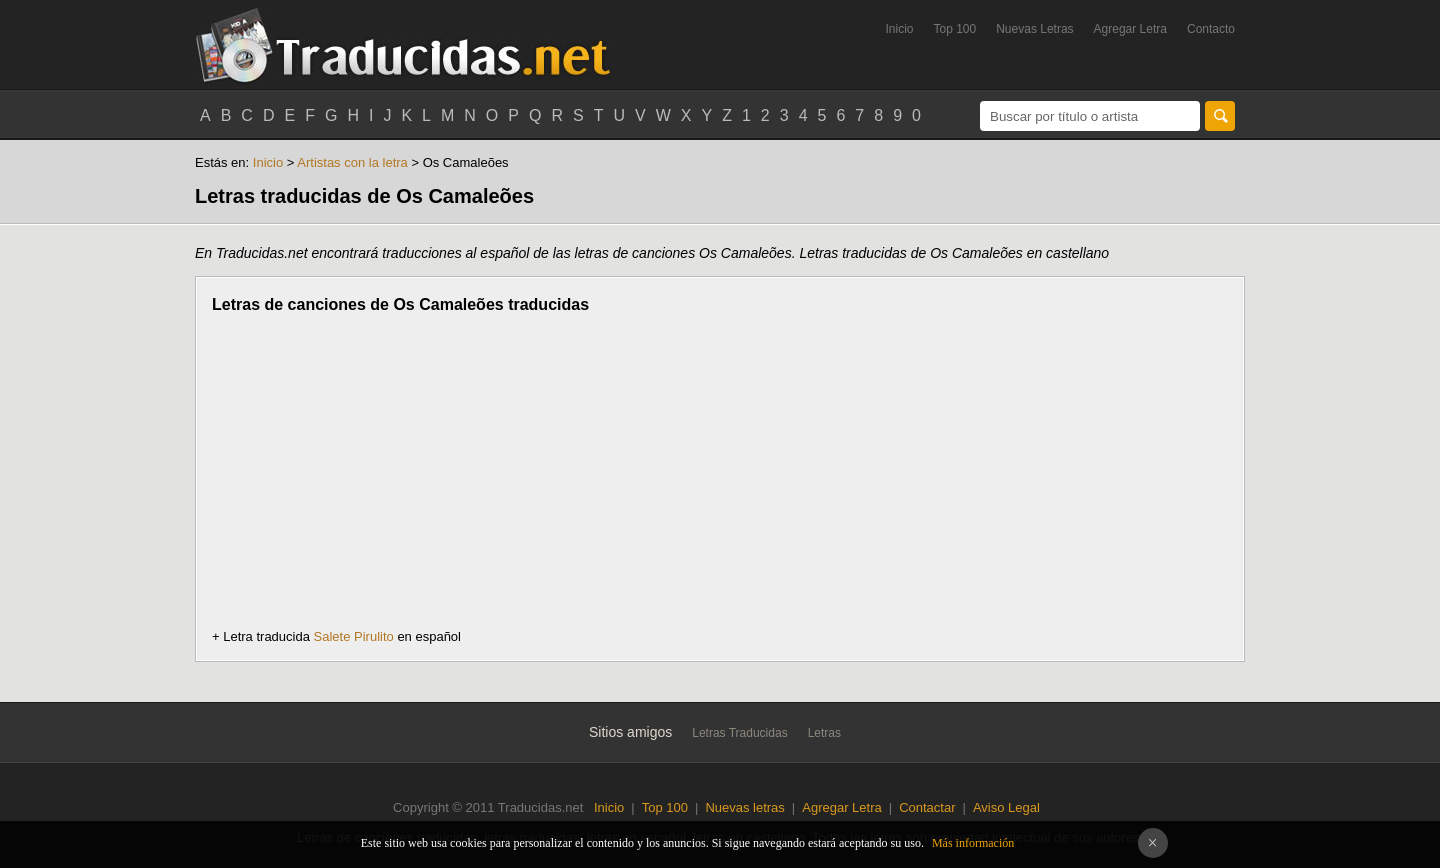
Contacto (1211, 29)
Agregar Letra (1130, 29)
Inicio (899, 29)
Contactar (927, 807)
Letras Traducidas (739, 733)
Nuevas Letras (1034, 29)
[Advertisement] (380, 471)
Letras (824, 733)
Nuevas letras (744, 807)
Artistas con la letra (354, 162)
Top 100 (955, 29)
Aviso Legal (1006, 807)
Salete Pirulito (354, 636)
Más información (973, 843)
